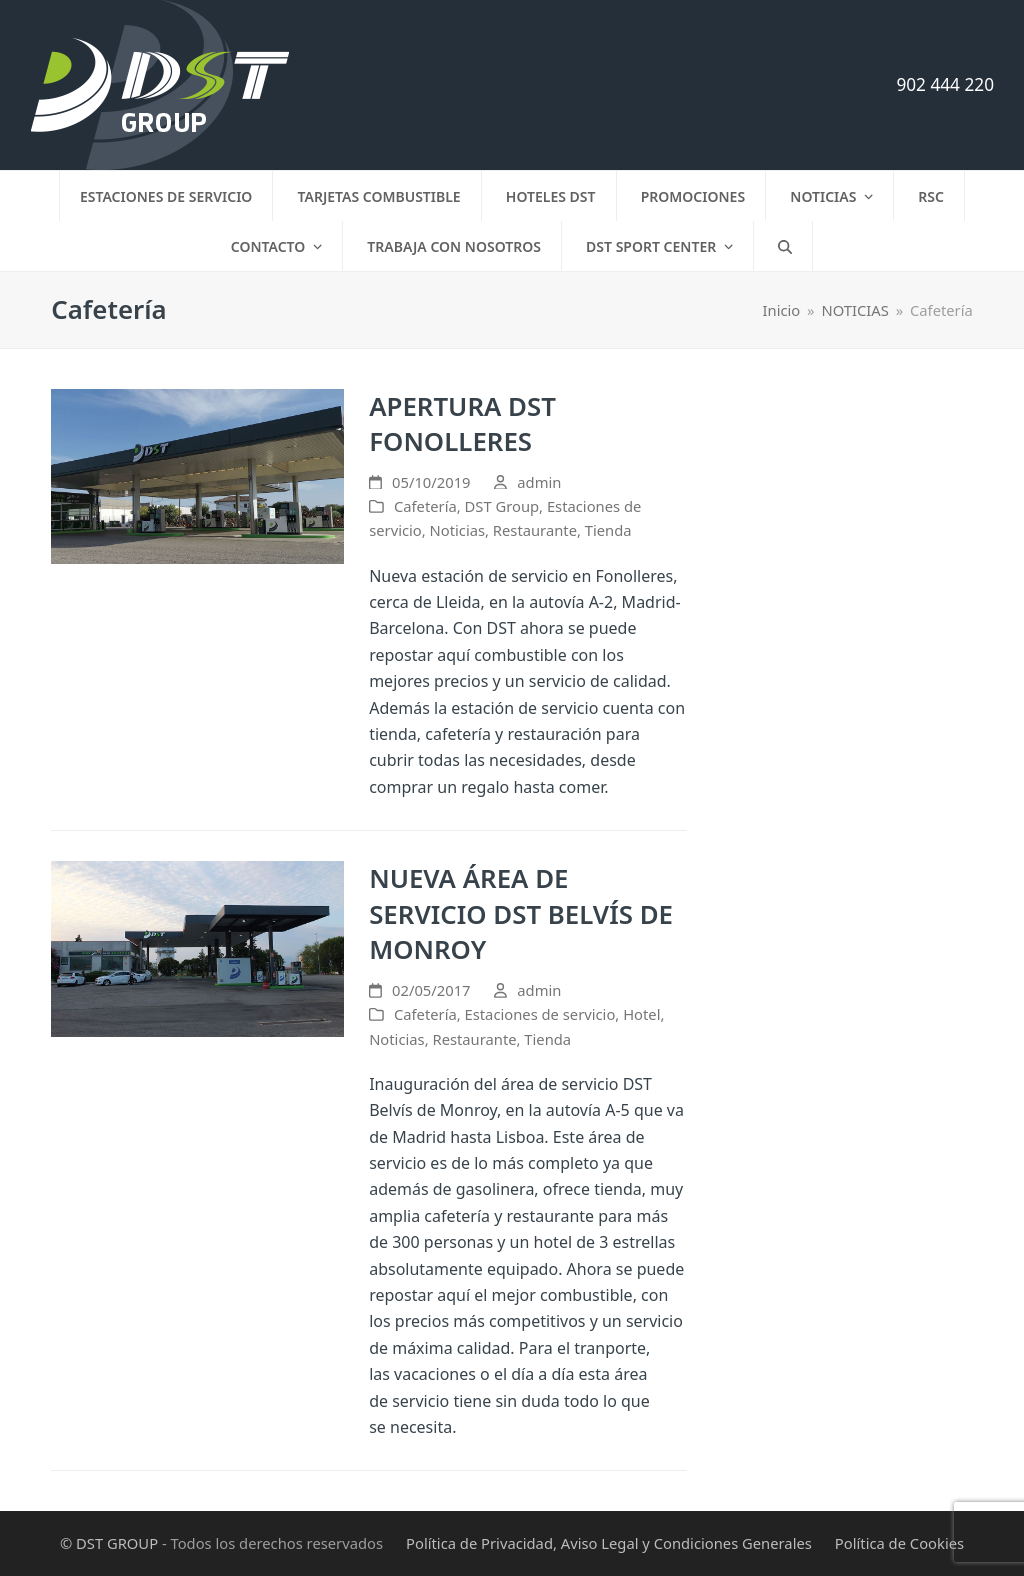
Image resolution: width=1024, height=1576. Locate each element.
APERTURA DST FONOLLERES (462, 424)
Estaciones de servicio (540, 1014)
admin (539, 482)
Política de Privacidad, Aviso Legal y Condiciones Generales (609, 1543)
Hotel (641, 1014)
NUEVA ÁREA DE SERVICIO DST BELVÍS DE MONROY (521, 913)
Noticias (458, 530)
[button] (785, 246)
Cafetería (425, 506)
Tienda (608, 530)
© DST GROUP (109, 1543)
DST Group (502, 506)
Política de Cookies (899, 1543)
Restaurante (535, 530)
